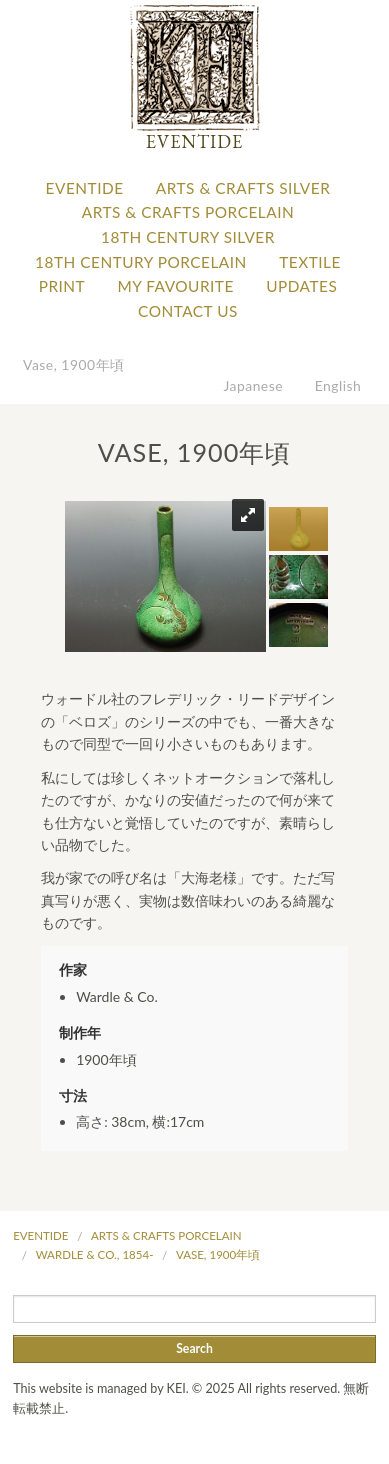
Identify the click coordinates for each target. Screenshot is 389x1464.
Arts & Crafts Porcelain (188, 212)
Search (194, 1348)
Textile (310, 262)
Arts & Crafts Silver (243, 188)
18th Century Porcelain (141, 262)
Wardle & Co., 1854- (95, 1254)
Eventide (85, 188)
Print (62, 286)
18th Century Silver (188, 237)
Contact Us (188, 311)
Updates (301, 286)
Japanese (254, 385)
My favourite (176, 286)
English (338, 385)
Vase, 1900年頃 (73, 364)
